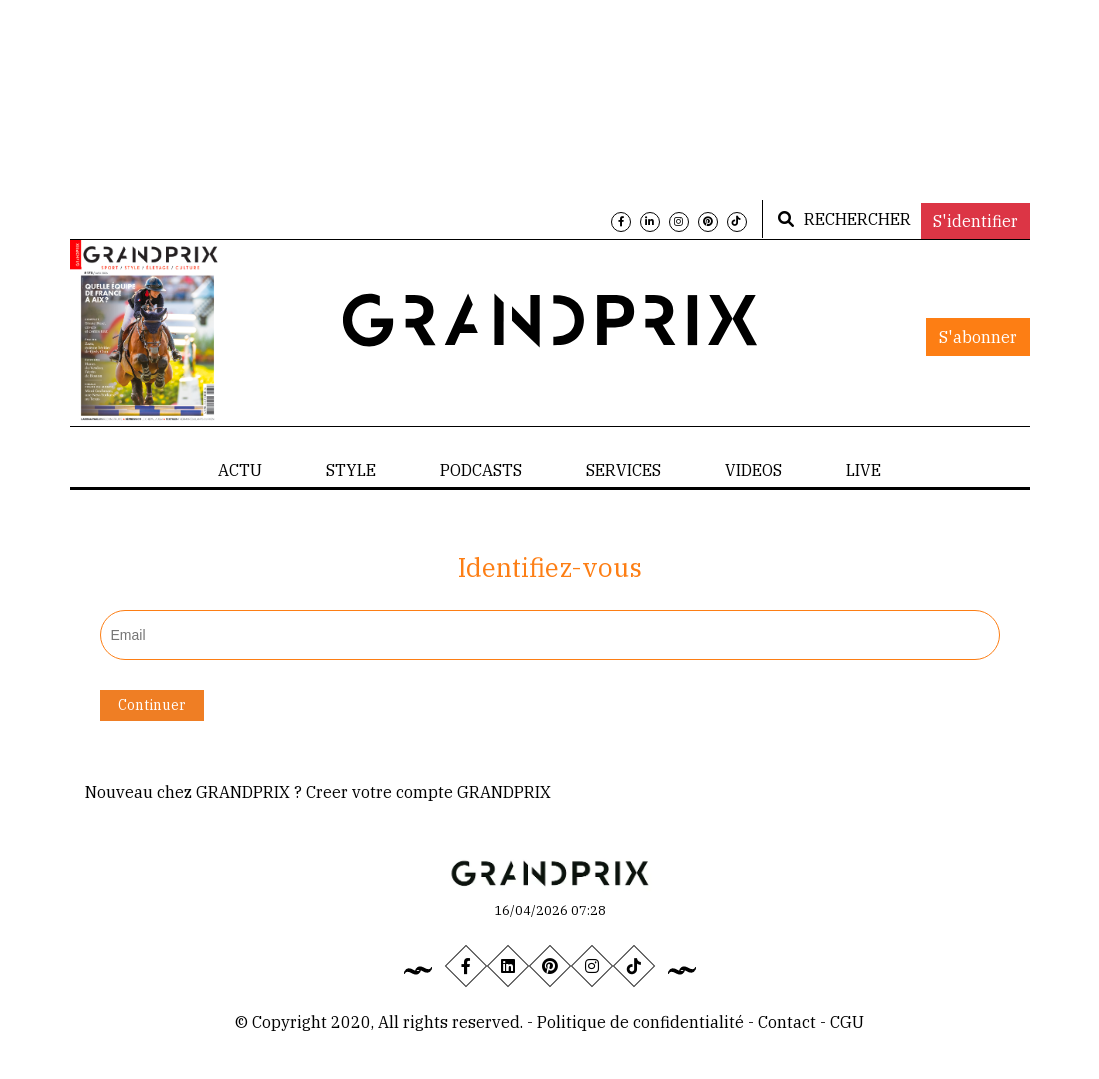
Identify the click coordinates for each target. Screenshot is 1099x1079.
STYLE (351, 470)
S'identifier (975, 221)
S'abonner (978, 337)
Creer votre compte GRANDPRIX (428, 792)
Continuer (152, 705)
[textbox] (550, 635)
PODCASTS (481, 470)
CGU (847, 1022)
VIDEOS (753, 470)
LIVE (863, 470)
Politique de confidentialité (640, 1022)
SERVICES (623, 470)
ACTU (240, 470)
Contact (789, 1022)
